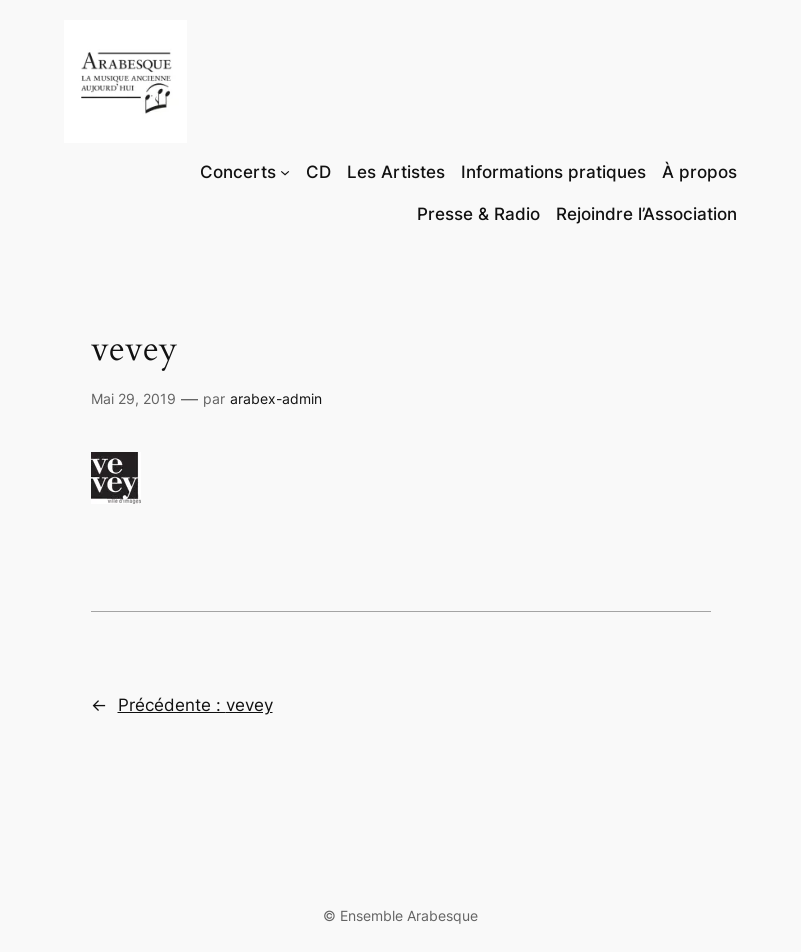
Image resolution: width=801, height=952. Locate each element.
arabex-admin (276, 398)
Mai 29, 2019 (133, 398)
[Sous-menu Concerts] (285, 172)
